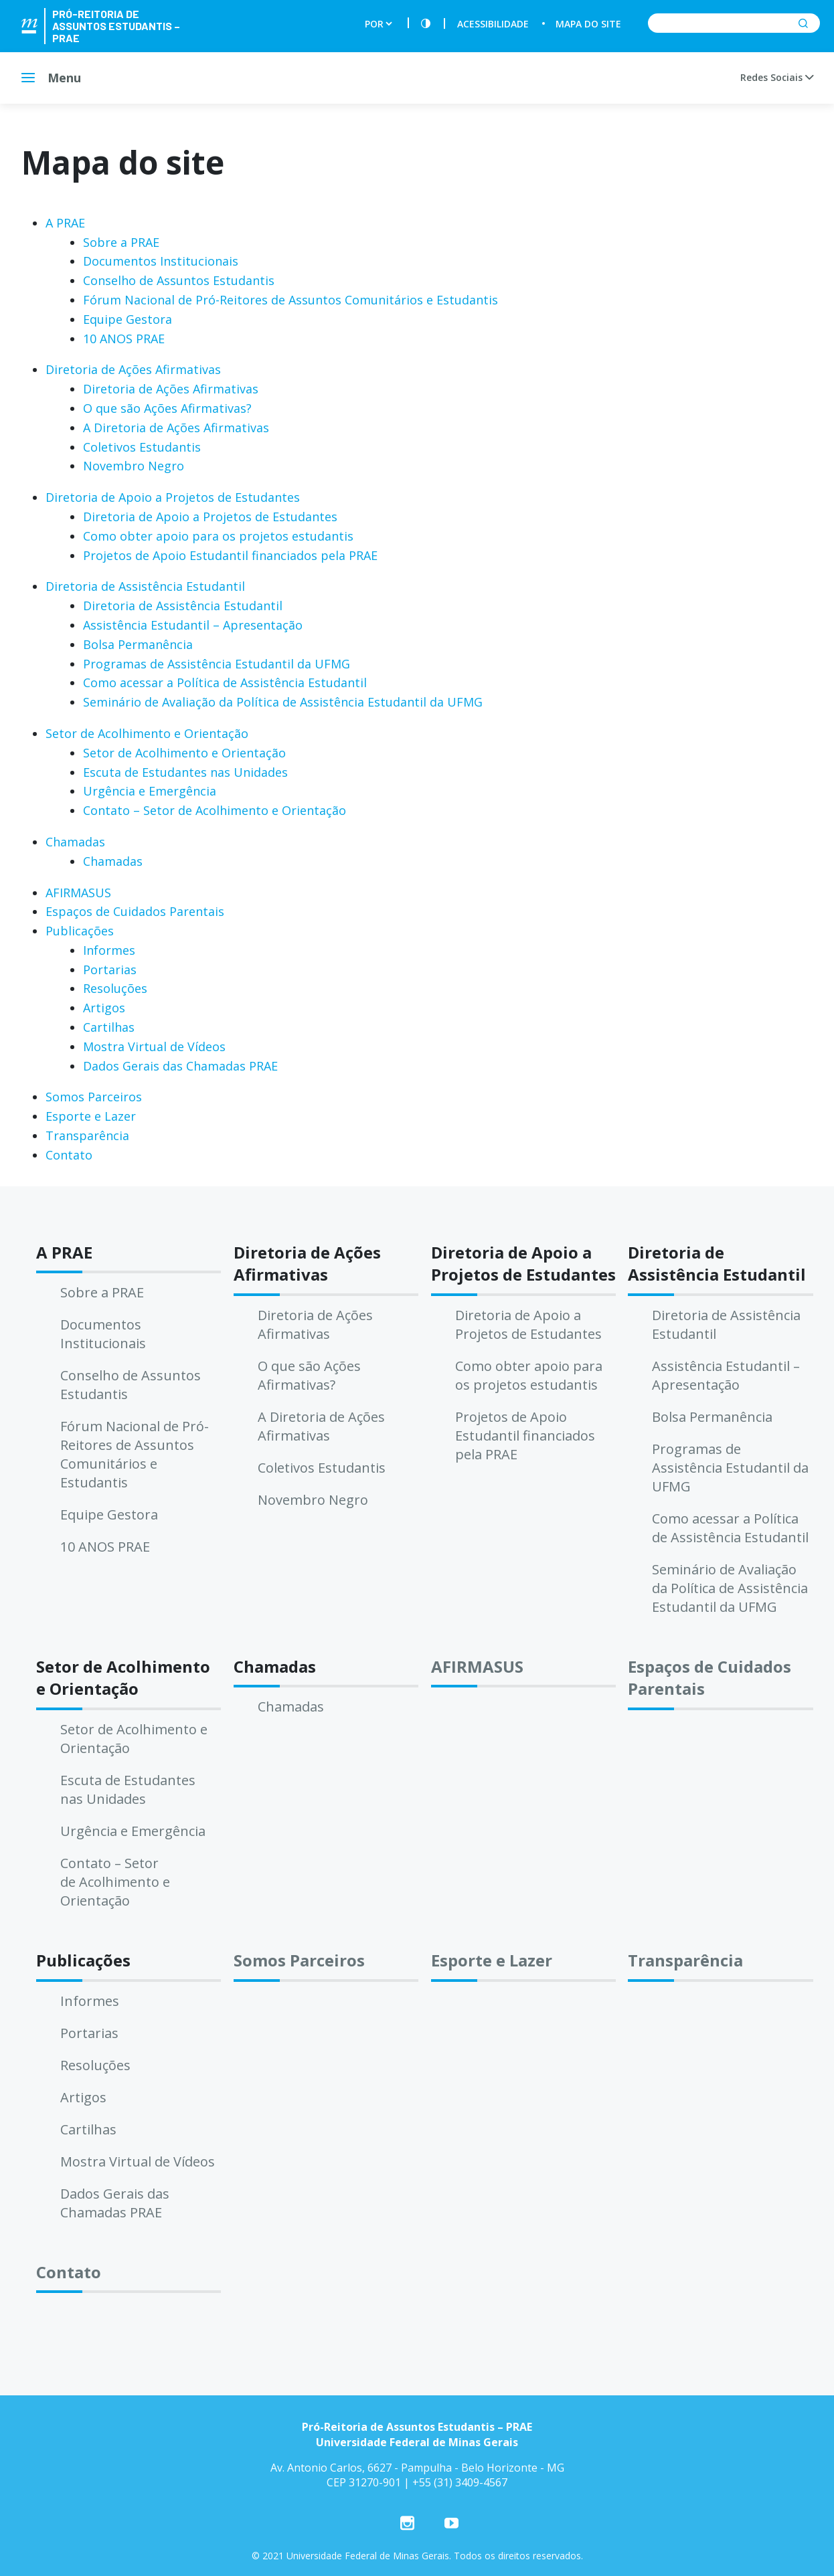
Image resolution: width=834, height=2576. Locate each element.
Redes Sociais (776, 77)
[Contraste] (425, 23)
